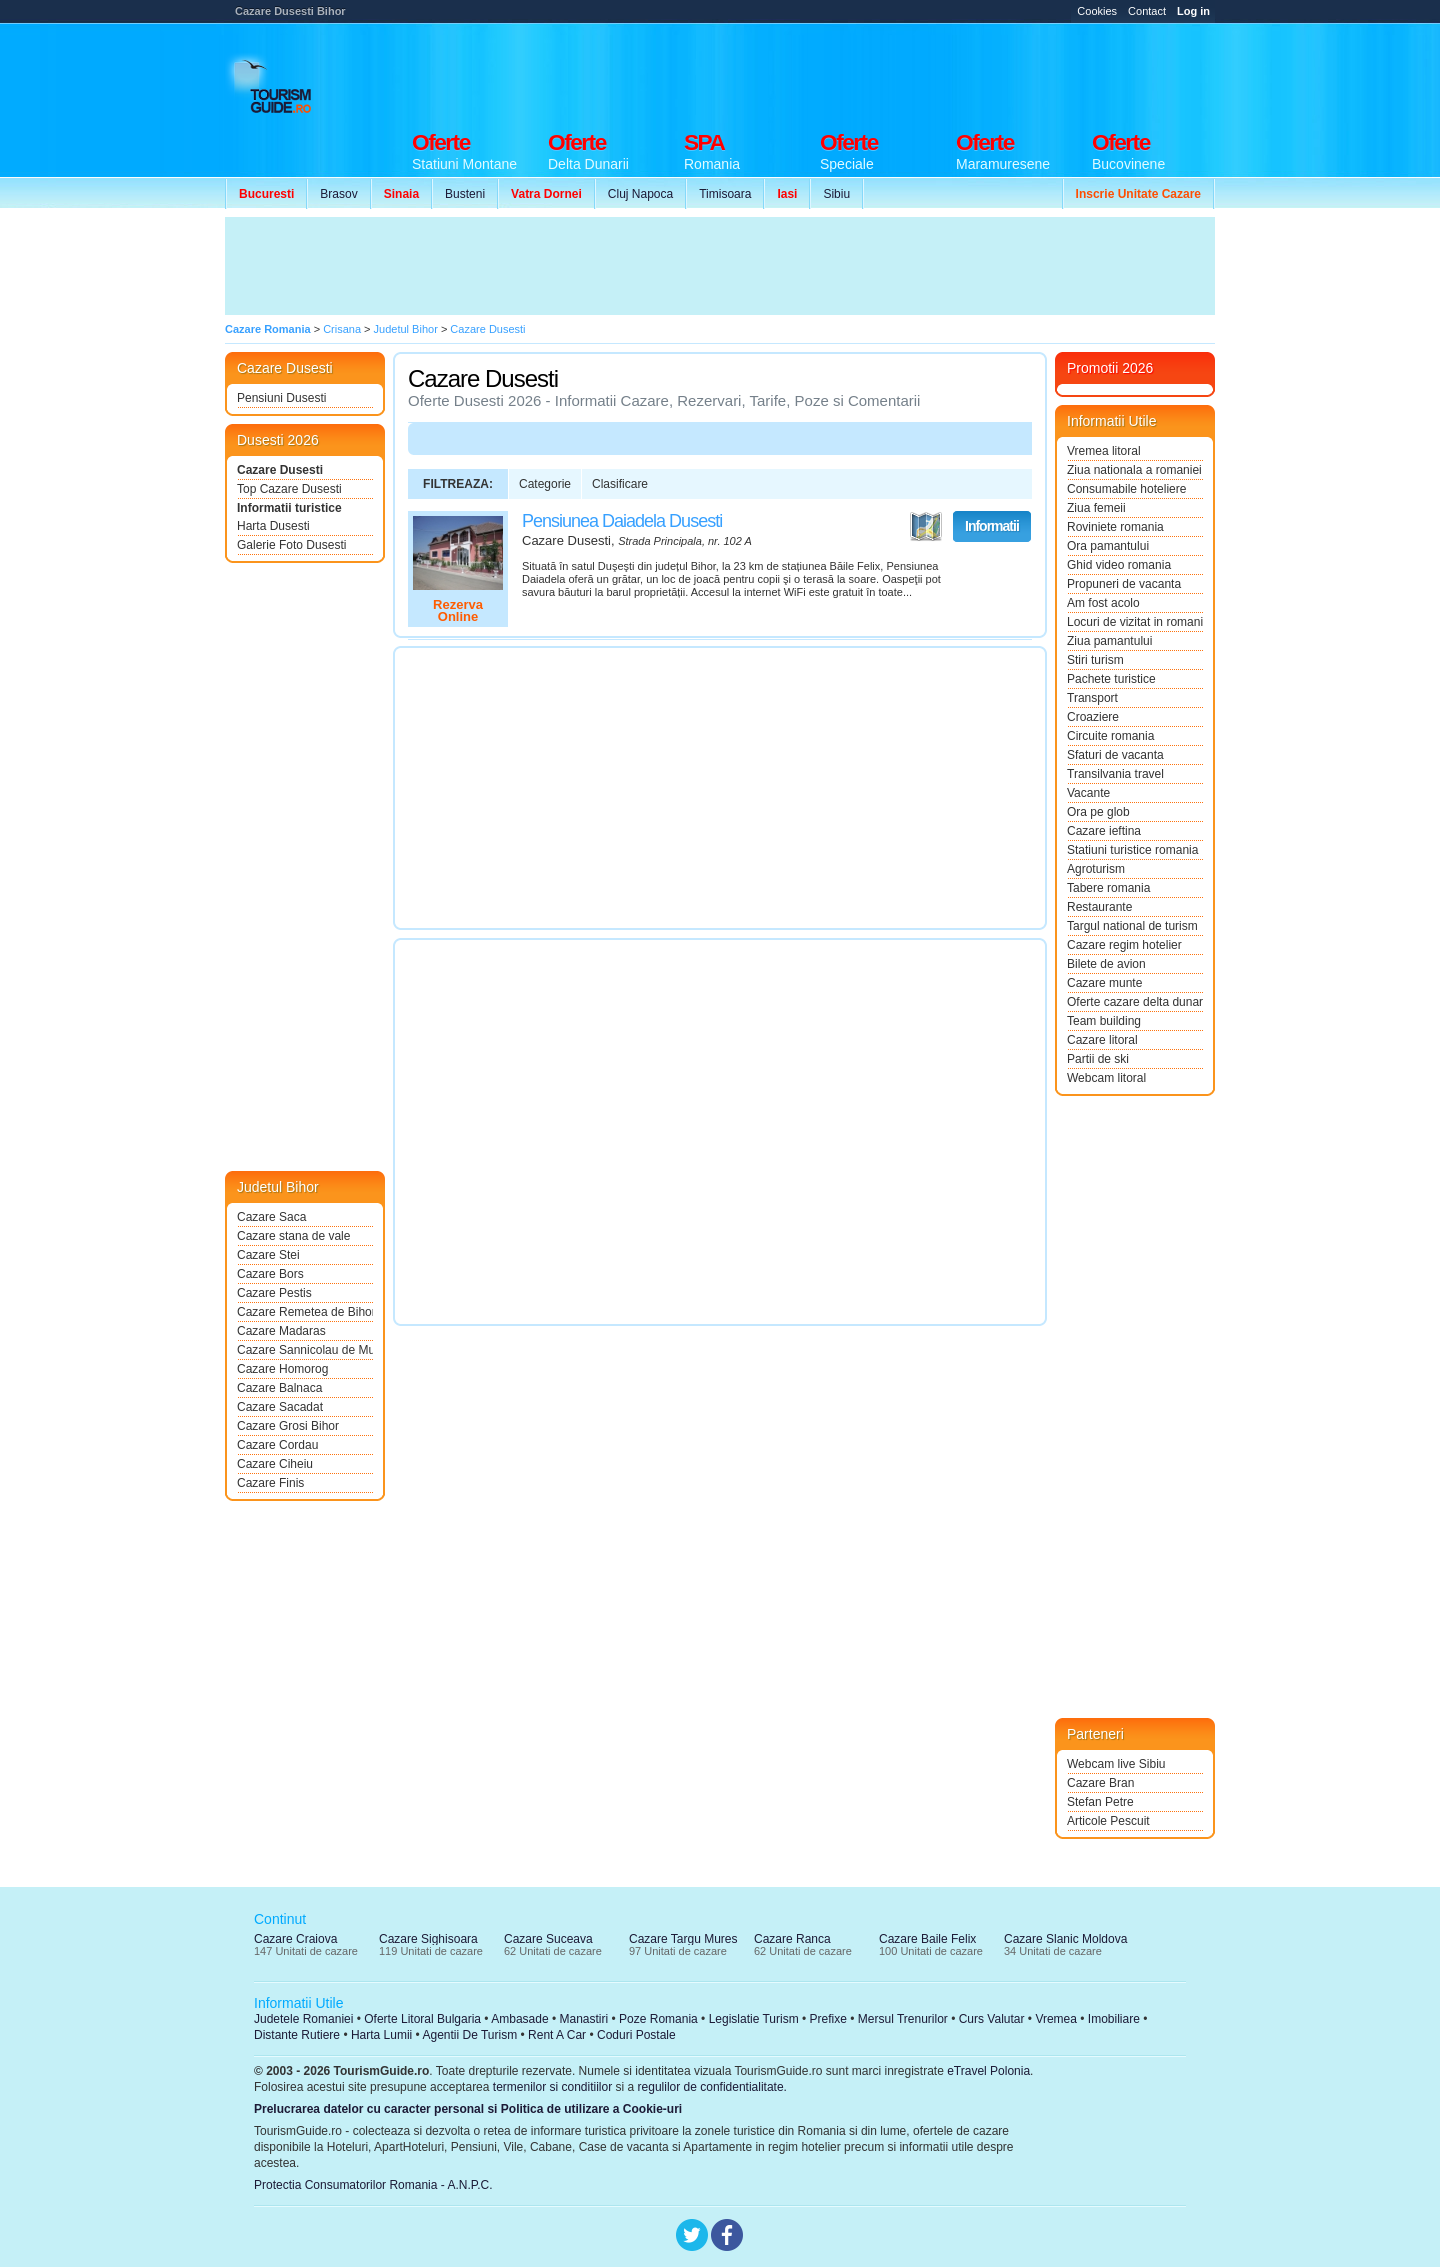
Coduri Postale (636, 2035)
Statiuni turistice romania (1132, 850)
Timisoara (725, 194)
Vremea (1056, 2019)
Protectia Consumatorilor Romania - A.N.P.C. (373, 2185)
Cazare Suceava (548, 1939)
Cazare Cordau (277, 1445)
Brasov (338, 194)
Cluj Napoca (640, 194)
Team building (1104, 1021)
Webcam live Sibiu (1116, 1764)
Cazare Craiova (295, 1939)
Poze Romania (658, 2019)
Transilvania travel (1115, 774)
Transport (1092, 698)
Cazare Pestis (274, 1293)
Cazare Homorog (282, 1369)
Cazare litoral (1102, 1040)
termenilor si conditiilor (552, 2087)
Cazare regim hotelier (1124, 945)
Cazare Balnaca (279, 1388)
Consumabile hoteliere (1126, 489)
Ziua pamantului (1109, 641)
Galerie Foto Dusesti (291, 545)
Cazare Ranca (792, 1939)
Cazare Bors (270, 1274)
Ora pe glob (1098, 812)
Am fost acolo (1103, 603)
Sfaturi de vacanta (1115, 755)
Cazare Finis (270, 1483)
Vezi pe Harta (926, 527)
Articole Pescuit (1108, 1821)
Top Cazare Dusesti (289, 489)
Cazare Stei (268, 1255)
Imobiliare (1114, 2019)
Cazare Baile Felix (927, 1939)
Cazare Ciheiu (275, 1464)
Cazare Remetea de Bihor (305, 1312)
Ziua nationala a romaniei (1134, 470)
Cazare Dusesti (280, 470)
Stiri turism (1095, 660)
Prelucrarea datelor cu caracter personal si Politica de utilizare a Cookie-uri (468, 2109)
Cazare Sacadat (280, 1407)
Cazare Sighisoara (428, 1939)
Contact (1147, 11)
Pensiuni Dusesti (281, 398)
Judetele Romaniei (303, 2019)
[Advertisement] (851, 72)
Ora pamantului (1108, 546)
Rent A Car (557, 2035)
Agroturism (1096, 869)
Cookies (1097, 11)
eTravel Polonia (988, 2071)
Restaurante (1099, 907)
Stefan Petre (1100, 1802)
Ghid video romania (1119, 565)
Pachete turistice (1111, 679)
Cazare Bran (1100, 1783)
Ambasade (519, 2019)
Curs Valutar (992, 2019)
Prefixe (828, 2019)
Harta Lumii (381, 2035)
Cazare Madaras (281, 1331)
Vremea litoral (1104, 451)
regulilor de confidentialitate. (712, 2087)
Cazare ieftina (1104, 831)
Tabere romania (1108, 888)
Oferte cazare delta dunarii (1135, 1002)
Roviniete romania (1115, 527)
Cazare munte (1104, 983)
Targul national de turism (1132, 926)
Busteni (465, 194)
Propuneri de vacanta (1124, 584)
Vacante (1088, 793)
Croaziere (1093, 717)
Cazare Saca (271, 1217)
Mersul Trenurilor (903, 2019)
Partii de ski (1098, 1059)
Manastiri (583, 2019)
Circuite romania (1110, 736)
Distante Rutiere (297, 2035)
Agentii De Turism (470, 2035)
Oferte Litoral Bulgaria (422, 2019)
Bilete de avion (1106, 964)
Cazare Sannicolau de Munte (305, 1350)
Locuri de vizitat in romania (1135, 622)
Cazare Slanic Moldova (1065, 1939)
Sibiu (836, 194)
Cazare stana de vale (293, 1236)
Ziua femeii (1096, 508)
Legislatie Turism (754, 2019)
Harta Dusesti (273, 526)
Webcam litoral (1106, 1078)
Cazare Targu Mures (683, 1939)
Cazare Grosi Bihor (288, 1426)
